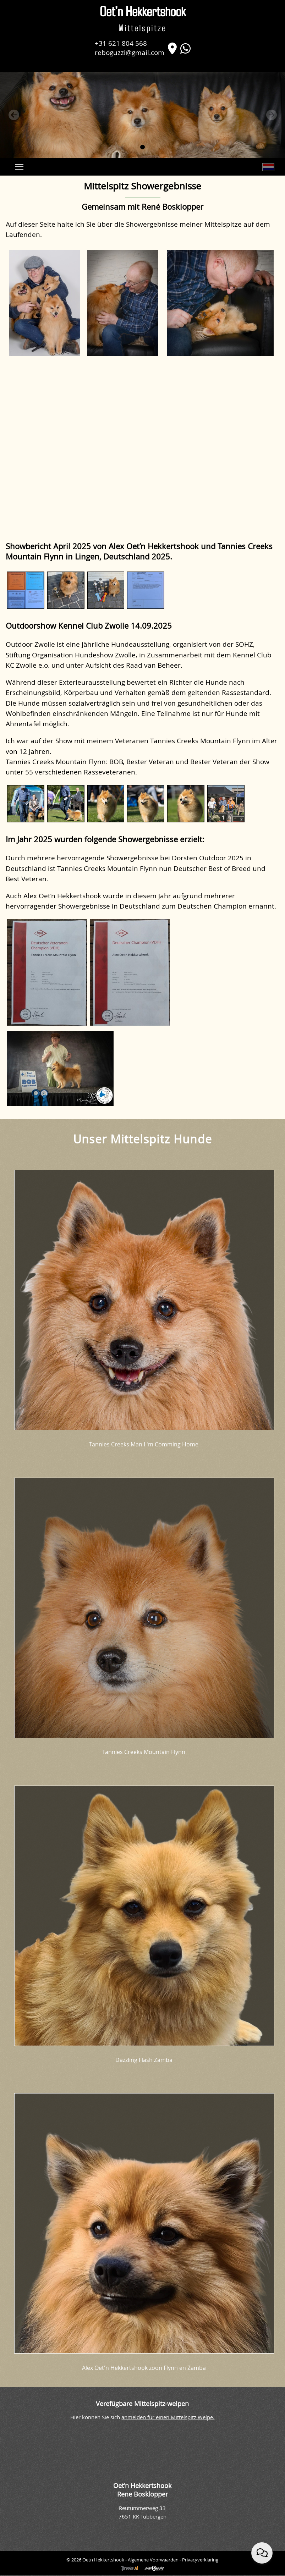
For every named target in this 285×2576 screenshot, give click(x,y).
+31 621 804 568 (121, 43)
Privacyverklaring (200, 2559)
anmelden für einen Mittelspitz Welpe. (167, 2417)
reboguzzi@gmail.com (129, 52)
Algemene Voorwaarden (153, 2559)
